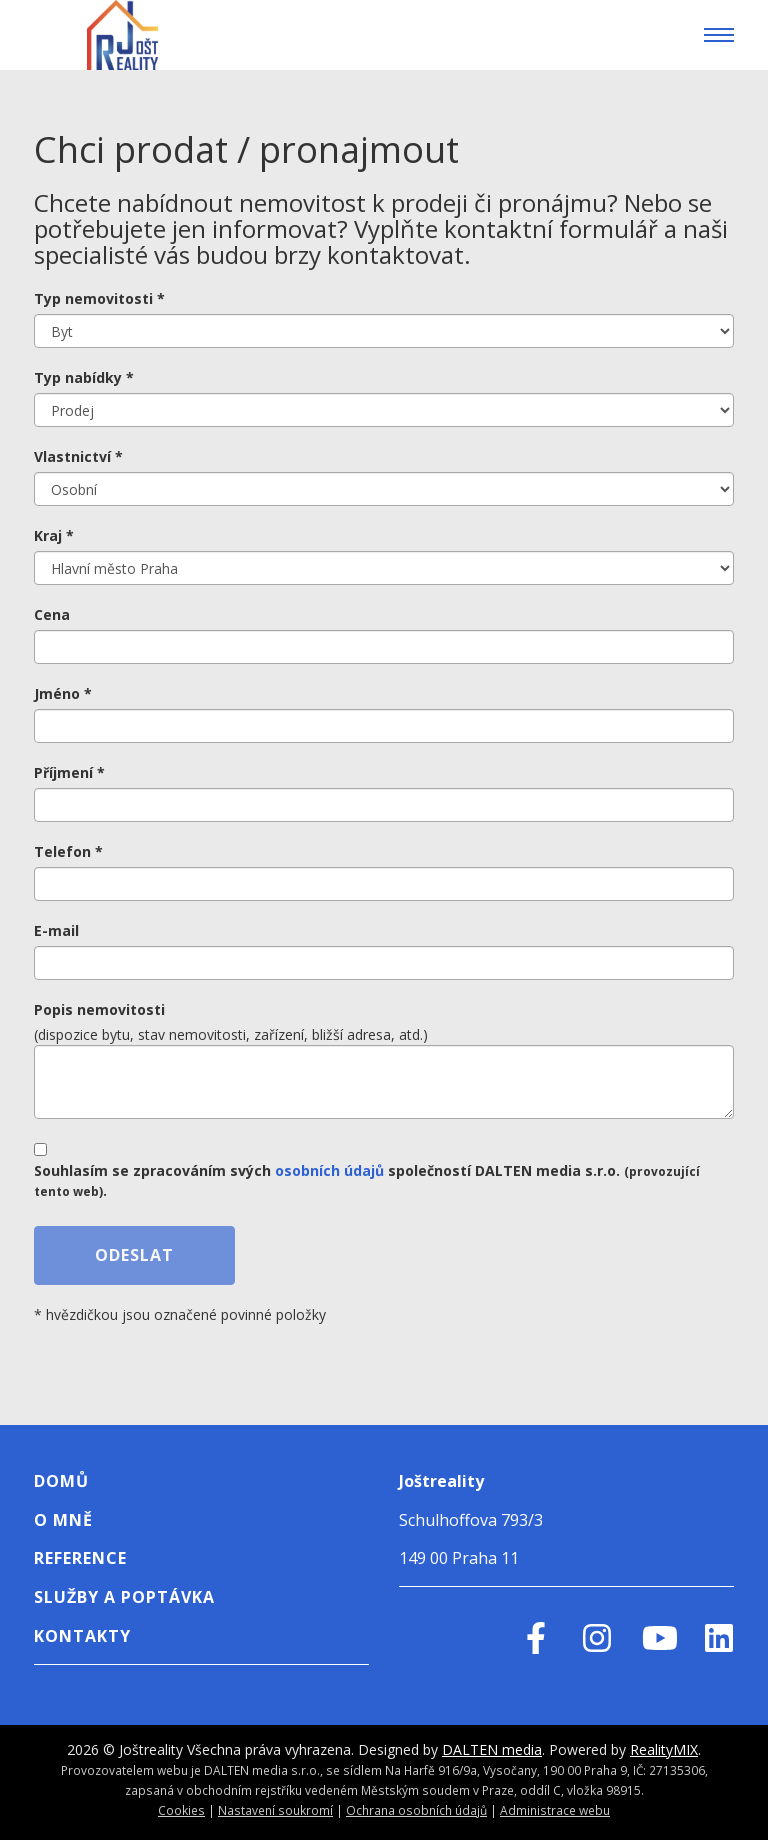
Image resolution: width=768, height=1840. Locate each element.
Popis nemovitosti (99, 1009)
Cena (52, 614)
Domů (61, 1481)
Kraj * (54, 535)
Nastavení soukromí (275, 1810)
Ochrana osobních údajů (416, 1810)
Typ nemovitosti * (99, 298)
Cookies (181, 1810)
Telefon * (68, 851)
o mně (63, 1520)
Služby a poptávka (124, 1597)
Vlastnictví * (78, 456)
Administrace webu (555, 1810)
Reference (80, 1558)
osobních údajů (329, 1170)
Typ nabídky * (84, 377)
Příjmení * (69, 772)
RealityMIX (664, 1749)
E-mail (56, 930)
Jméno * (63, 693)
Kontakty (82, 1636)
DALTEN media (492, 1749)
